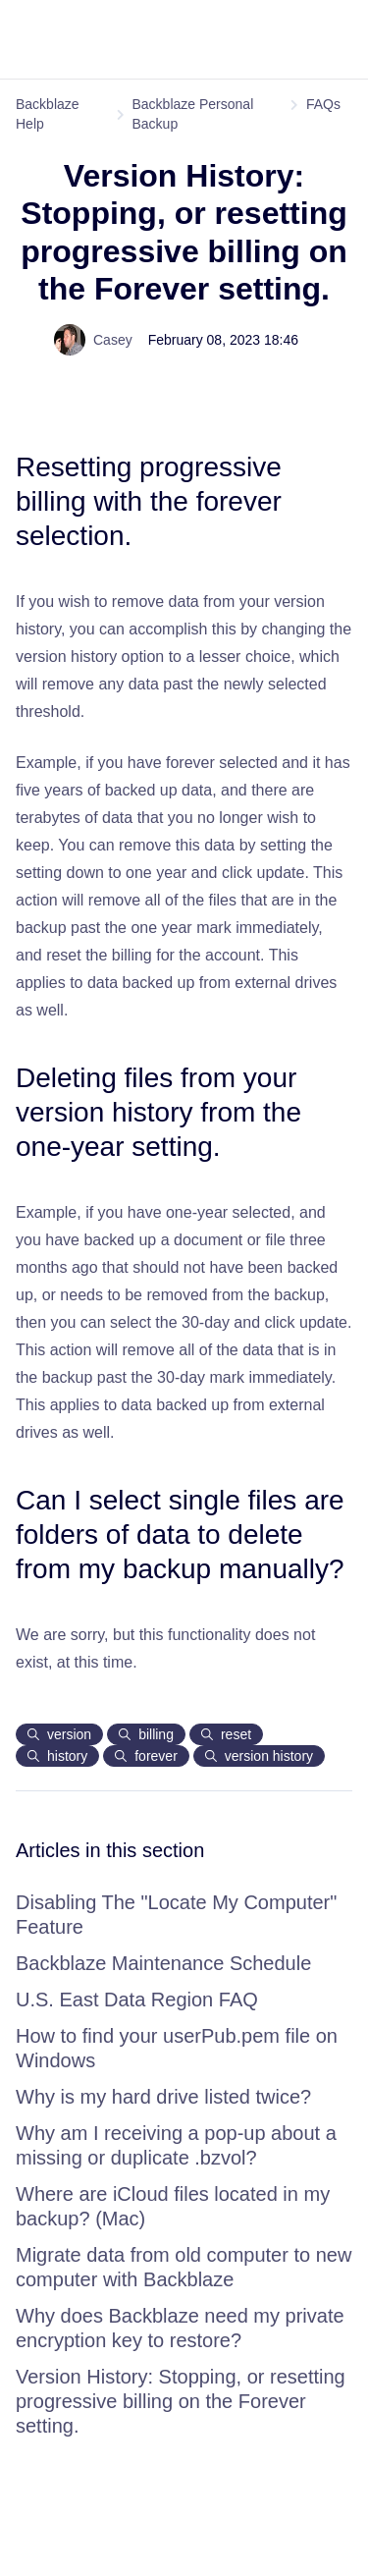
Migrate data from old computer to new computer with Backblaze (183, 2267)
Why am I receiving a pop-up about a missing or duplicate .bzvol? (176, 2145)
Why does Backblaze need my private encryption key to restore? (180, 2328)
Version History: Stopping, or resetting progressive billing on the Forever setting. (180, 2401)
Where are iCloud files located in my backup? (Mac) (173, 2206)
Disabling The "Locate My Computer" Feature (176, 1914)
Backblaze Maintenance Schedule (163, 1963)
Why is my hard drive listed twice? (163, 2097)
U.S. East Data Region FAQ (137, 1999)
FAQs (323, 104)
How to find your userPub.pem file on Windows (177, 2048)
